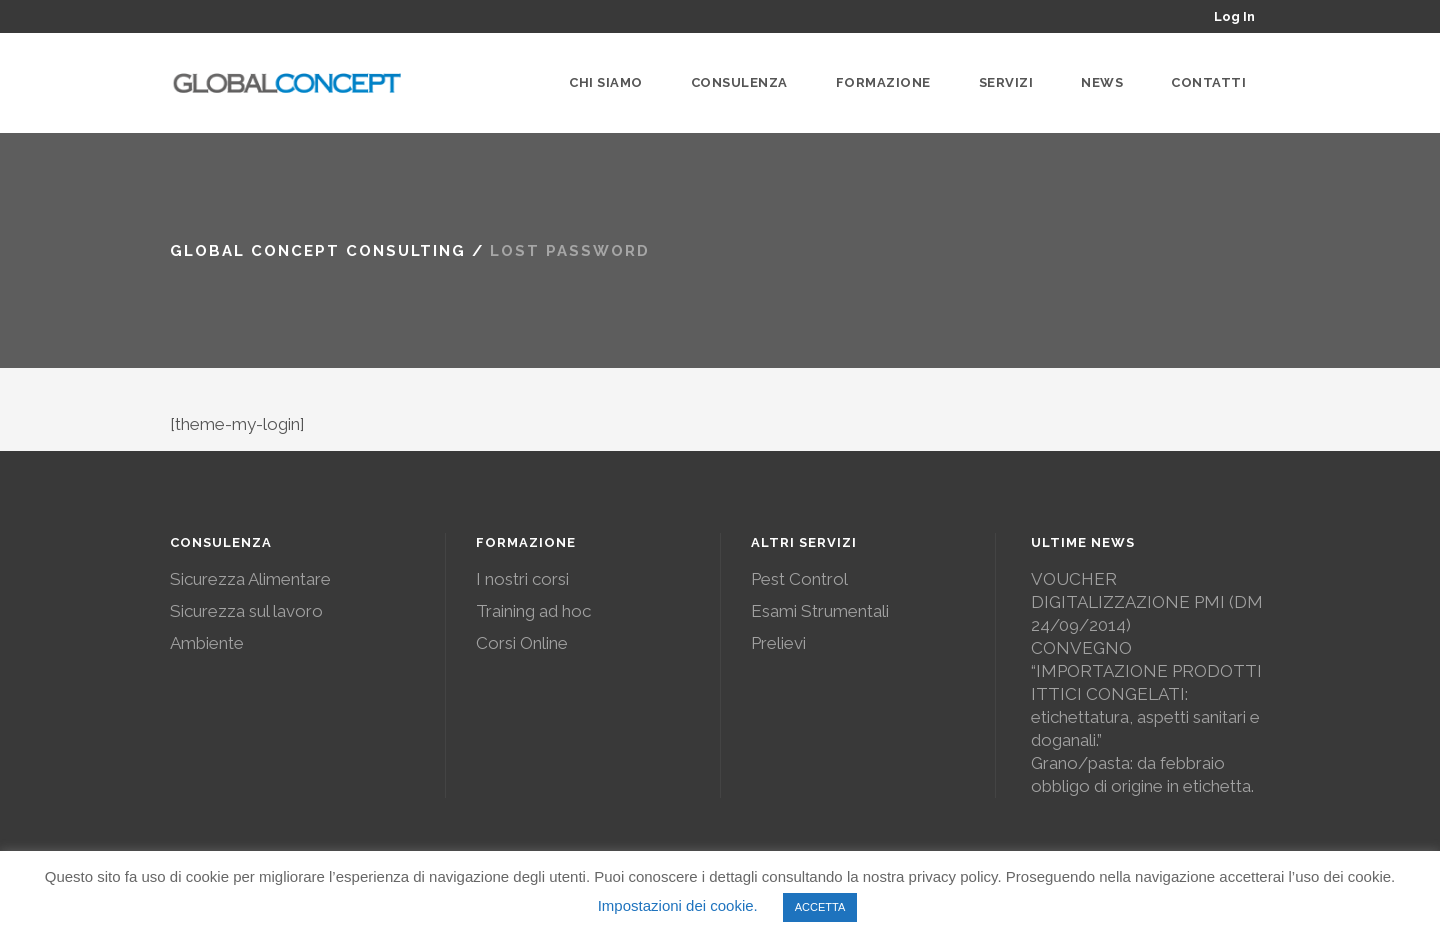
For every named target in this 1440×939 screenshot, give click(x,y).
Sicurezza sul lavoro (246, 611)
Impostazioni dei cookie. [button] (678, 905)
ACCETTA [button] (820, 907)
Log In (1234, 16)
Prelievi (778, 643)
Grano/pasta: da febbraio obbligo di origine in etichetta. (1142, 774)
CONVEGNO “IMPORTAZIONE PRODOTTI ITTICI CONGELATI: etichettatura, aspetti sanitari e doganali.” (1146, 694)
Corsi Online (522, 643)
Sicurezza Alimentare (250, 579)
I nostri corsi (522, 579)
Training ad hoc (533, 611)
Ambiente (207, 643)
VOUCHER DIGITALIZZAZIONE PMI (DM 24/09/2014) (1147, 602)
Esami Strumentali (820, 611)
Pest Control (799, 579)
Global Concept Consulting (318, 251)
